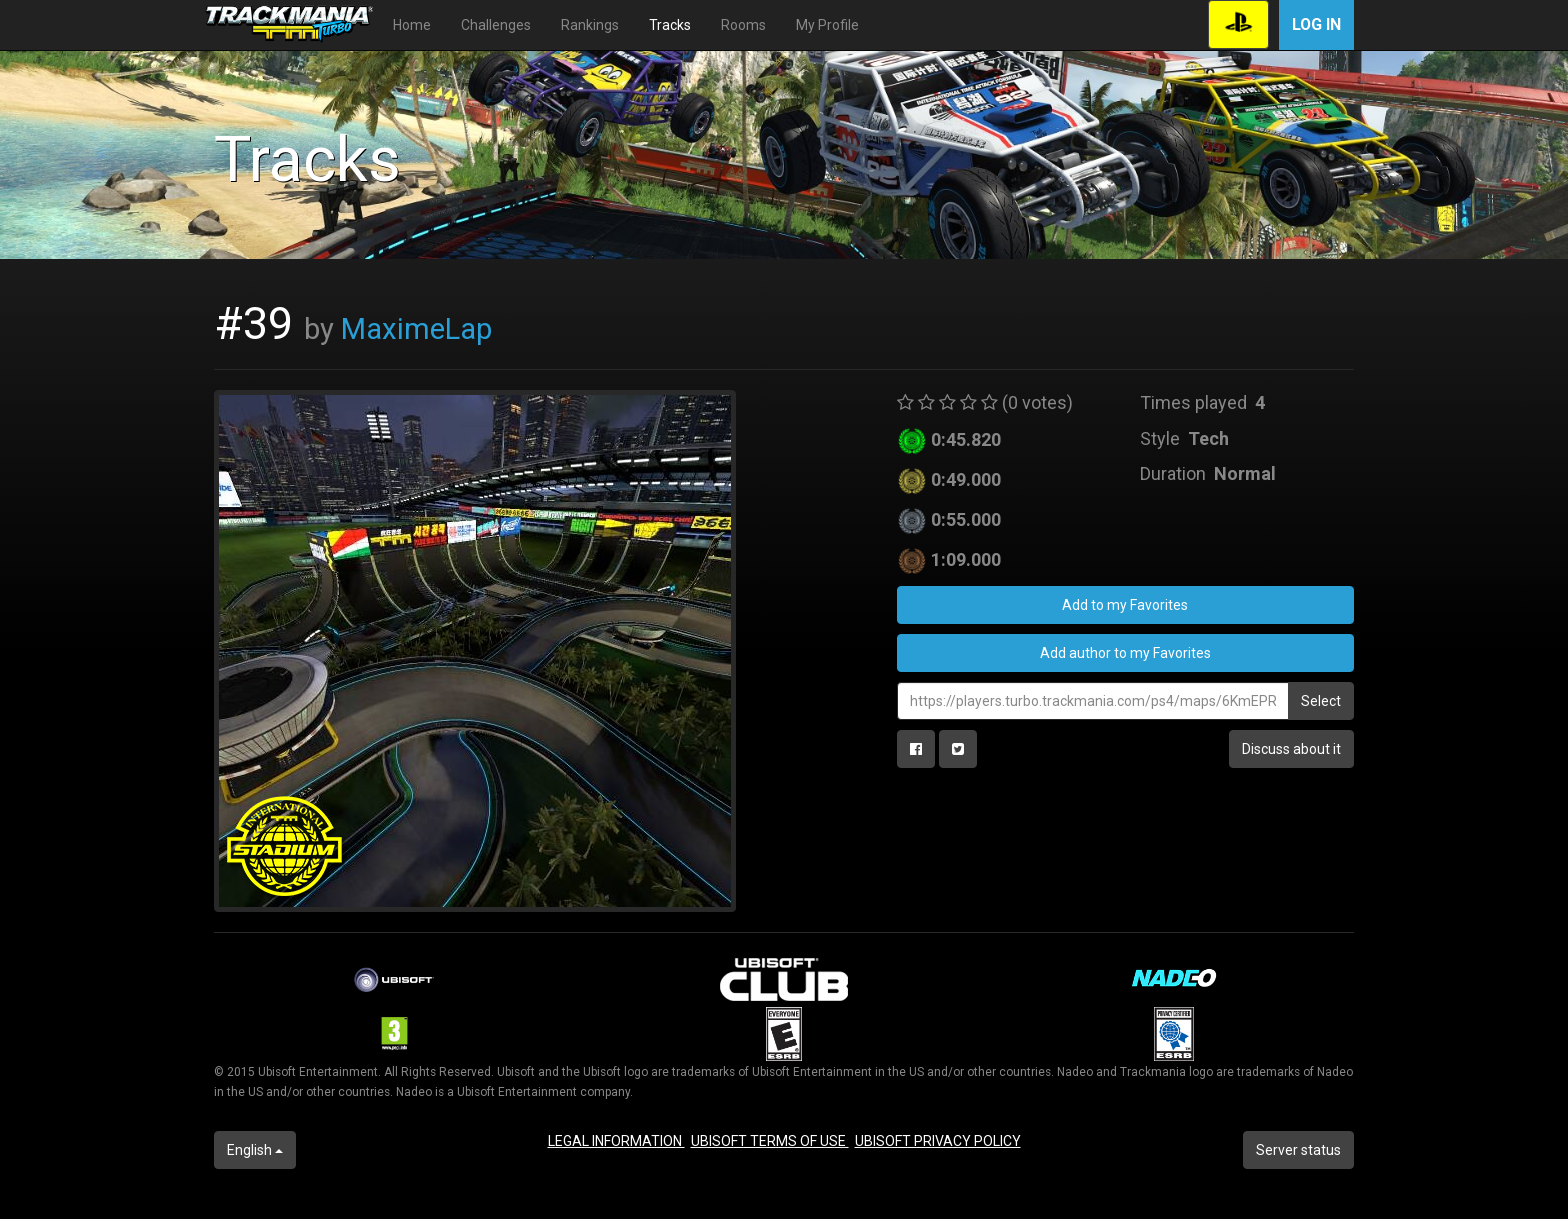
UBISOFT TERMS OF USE (770, 1141)
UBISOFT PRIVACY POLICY (938, 1141)
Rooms (743, 25)
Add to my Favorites (1125, 605)
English (255, 1150)
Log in (1316, 24)
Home (412, 25)
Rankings (590, 25)
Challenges (496, 25)
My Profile (827, 25)
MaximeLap (416, 329)
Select (1321, 701)
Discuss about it (1291, 749)
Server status (1298, 1150)
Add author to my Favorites (1125, 653)
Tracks (670, 25)
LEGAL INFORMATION (616, 1141)
